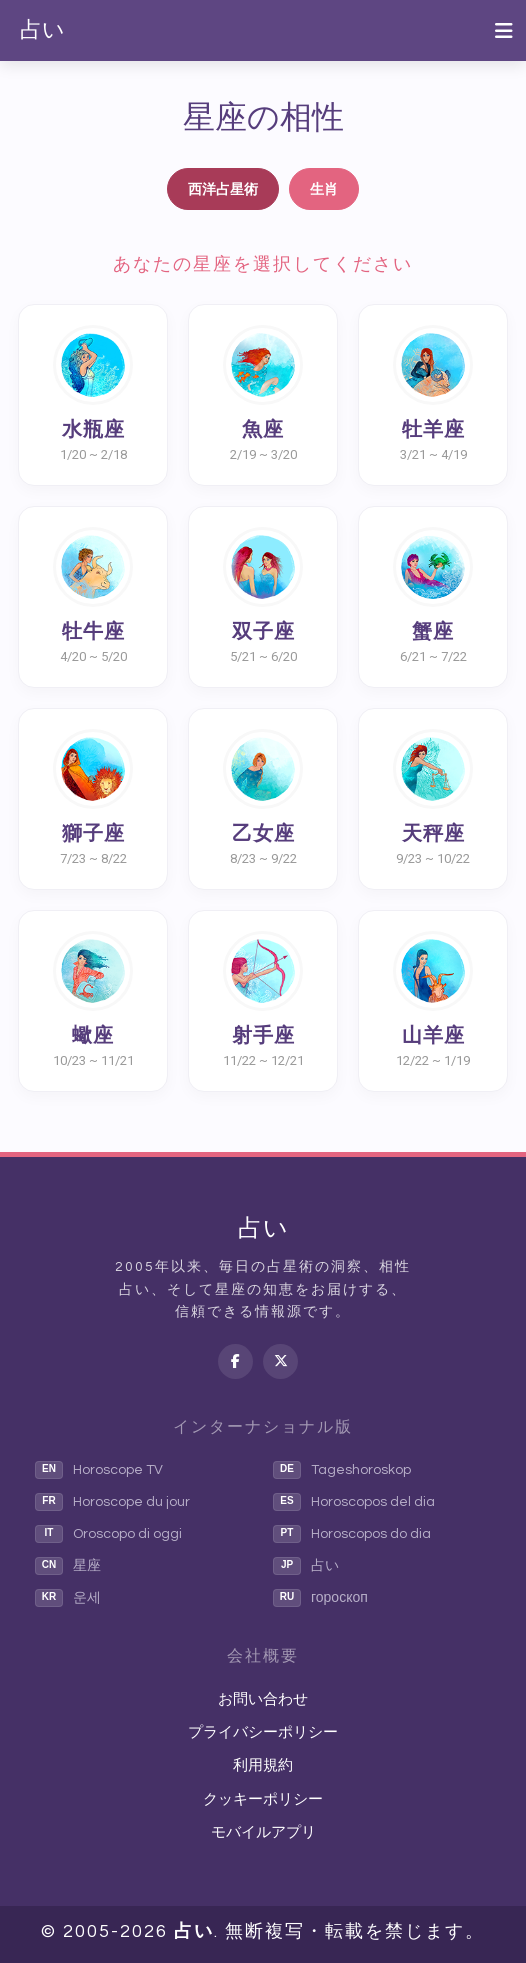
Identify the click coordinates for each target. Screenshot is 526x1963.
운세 (68, 1598)
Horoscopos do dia (352, 1534)
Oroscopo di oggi (108, 1534)
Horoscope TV (99, 1470)
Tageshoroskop (342, 1470)
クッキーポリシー (263, 1799)
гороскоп (320, 1598)
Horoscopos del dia (354, 1502)
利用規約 (263, 1765)
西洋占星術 (223, 189)
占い (42, 30)
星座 (68, 1566)
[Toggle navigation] (504, 31)
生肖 (324, 189)
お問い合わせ (263, 1699)
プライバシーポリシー (263, 1732)
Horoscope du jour (112, 1502)
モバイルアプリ (263, 1832)
